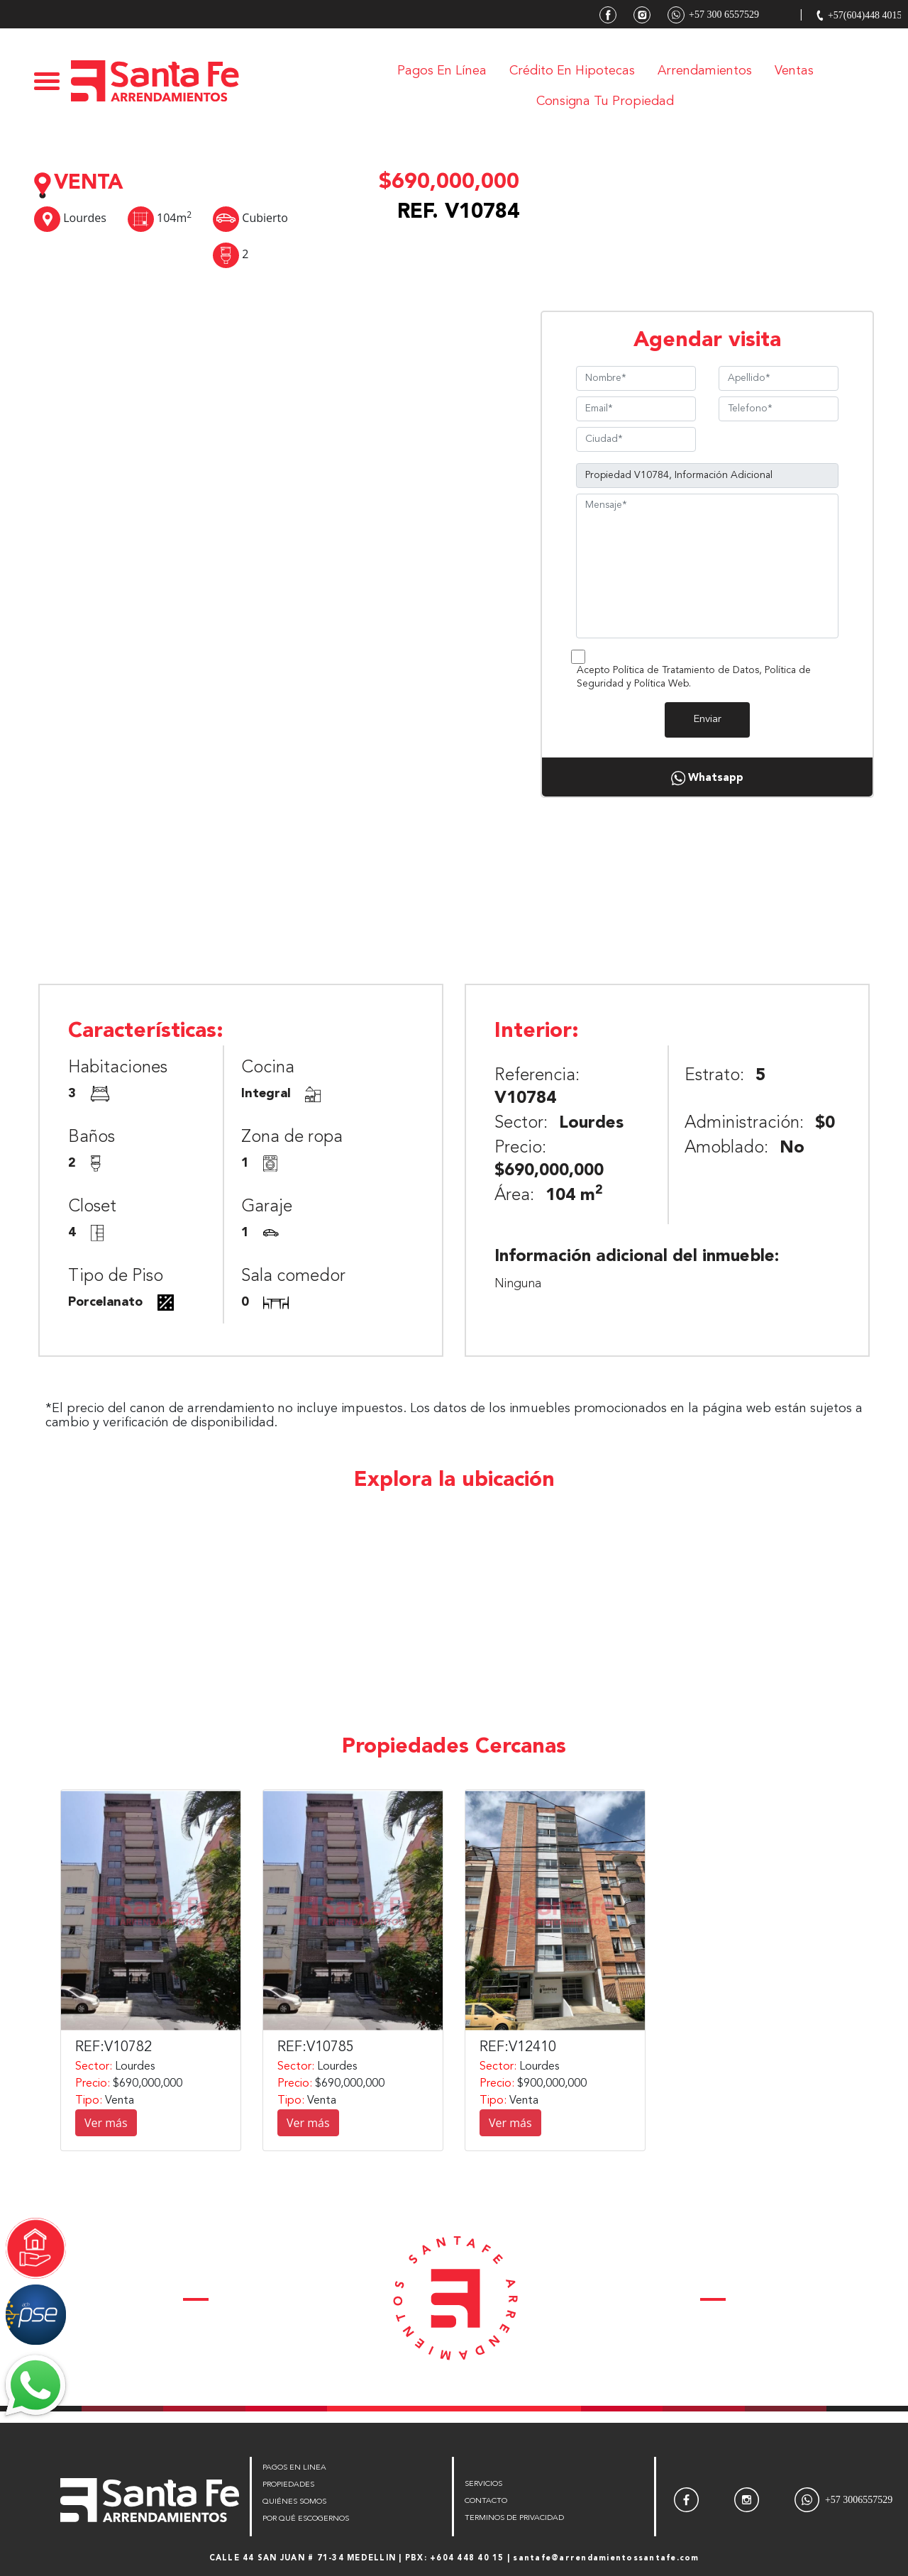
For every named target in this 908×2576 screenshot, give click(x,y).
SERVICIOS (483, 2484)
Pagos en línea (442, 71)
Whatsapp (707, 778)
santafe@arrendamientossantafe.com (606, 2559)
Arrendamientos (705, 71)
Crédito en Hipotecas (572, 71)
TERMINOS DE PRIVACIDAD (514, 2518)
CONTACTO (486, 2501)
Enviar (707, 719)
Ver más (106, 2123)
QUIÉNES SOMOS (294, 2502)
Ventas (794, 71)
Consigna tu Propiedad (605, 101)
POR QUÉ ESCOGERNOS (305, 2519)
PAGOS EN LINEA (294, 2468)
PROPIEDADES (288, 2485)
